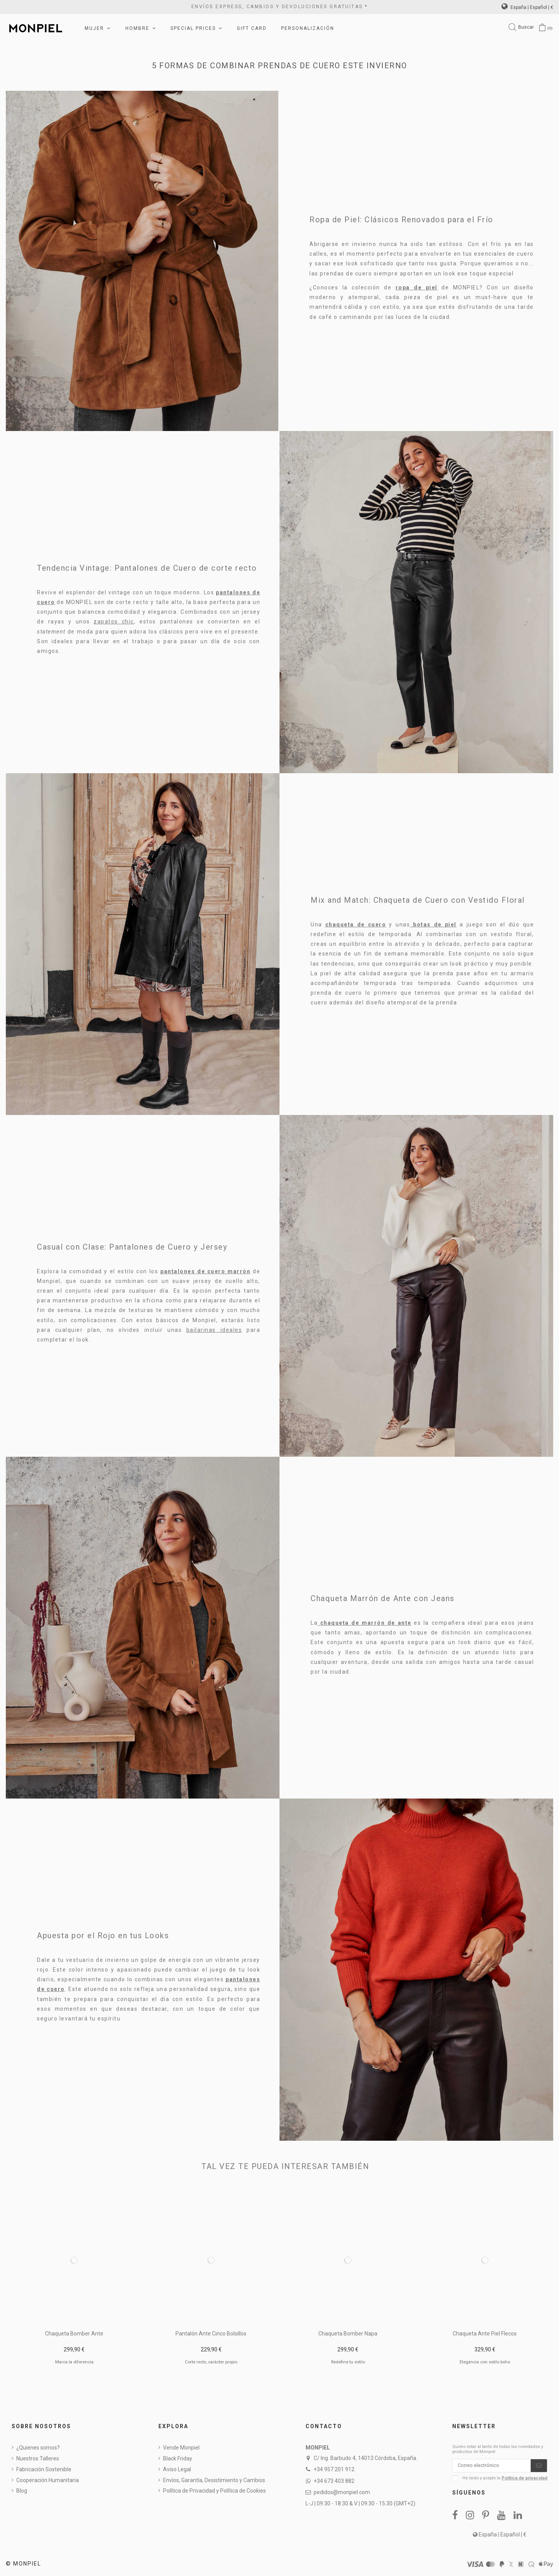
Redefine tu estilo (348, 2362)
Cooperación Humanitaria (47, 2480)
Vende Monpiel (181, 2447)
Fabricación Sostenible (43, 2469)
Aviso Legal (177, 2469)
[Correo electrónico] (492, 2466)
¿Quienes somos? (38, 2447)
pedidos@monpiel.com (342, 2492)
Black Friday (177, 2458)
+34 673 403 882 (334, 2481)
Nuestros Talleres (37, 2458)
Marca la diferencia (74, 2362)
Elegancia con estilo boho (485, 2362)
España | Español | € (527, 7)
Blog (21, 2491)
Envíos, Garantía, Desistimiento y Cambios (214, 2480)
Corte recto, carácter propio (211, 2362)
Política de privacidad (524, 2479)
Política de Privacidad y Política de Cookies (214, 2491)
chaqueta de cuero (355, 924)
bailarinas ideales (214, 1330)
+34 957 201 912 (334, 2469)
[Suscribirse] (539, 2466)
